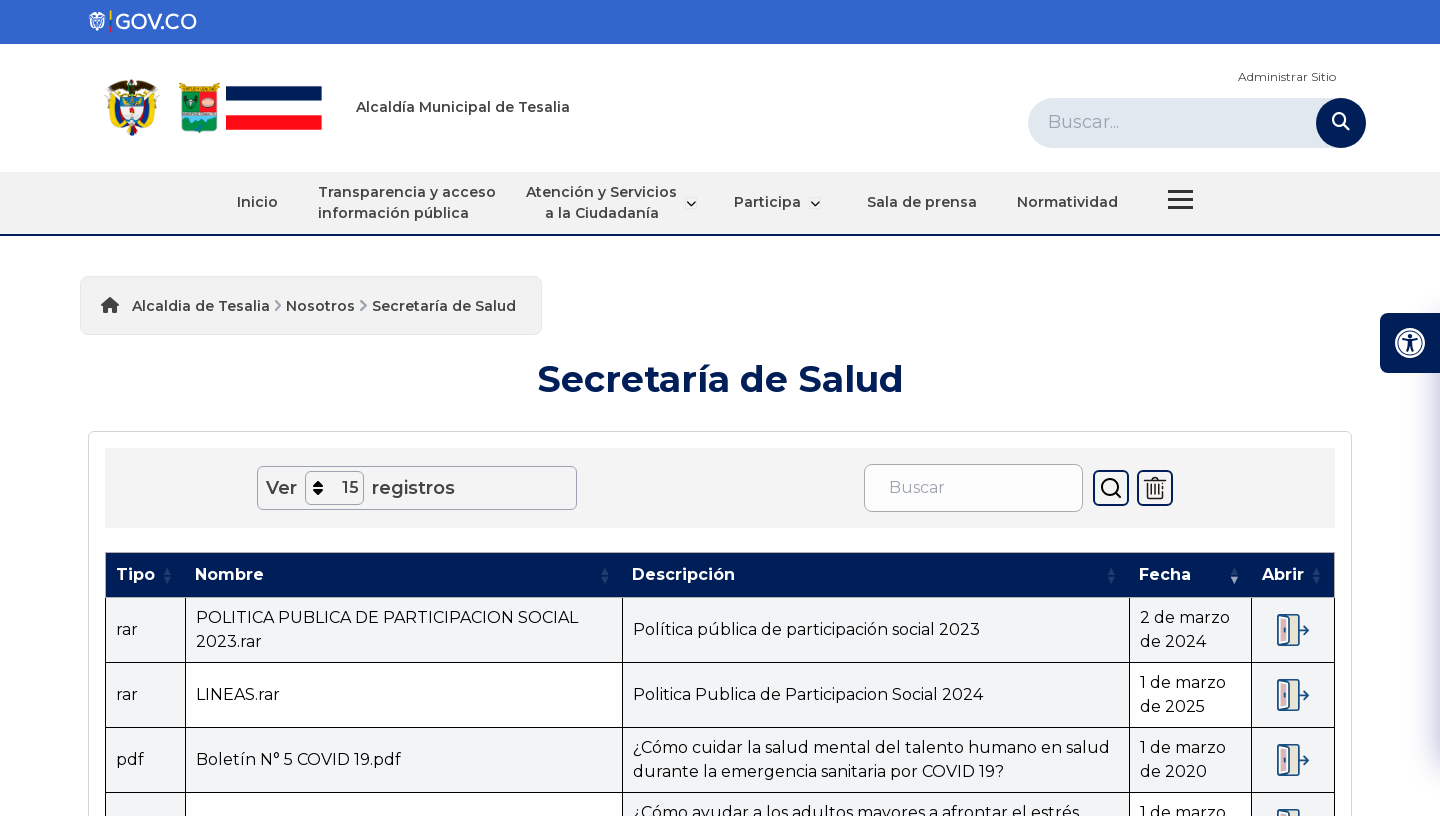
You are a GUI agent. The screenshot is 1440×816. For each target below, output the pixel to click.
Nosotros (320, 306)
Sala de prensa (920, 202)
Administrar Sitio (1287, 76)
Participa (776, 202)
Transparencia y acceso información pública (410, 202)
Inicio (260, 202)
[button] (167, 575)
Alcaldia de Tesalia (201, 306)
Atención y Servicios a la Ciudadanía (613, 202)
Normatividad (1065, 202)
